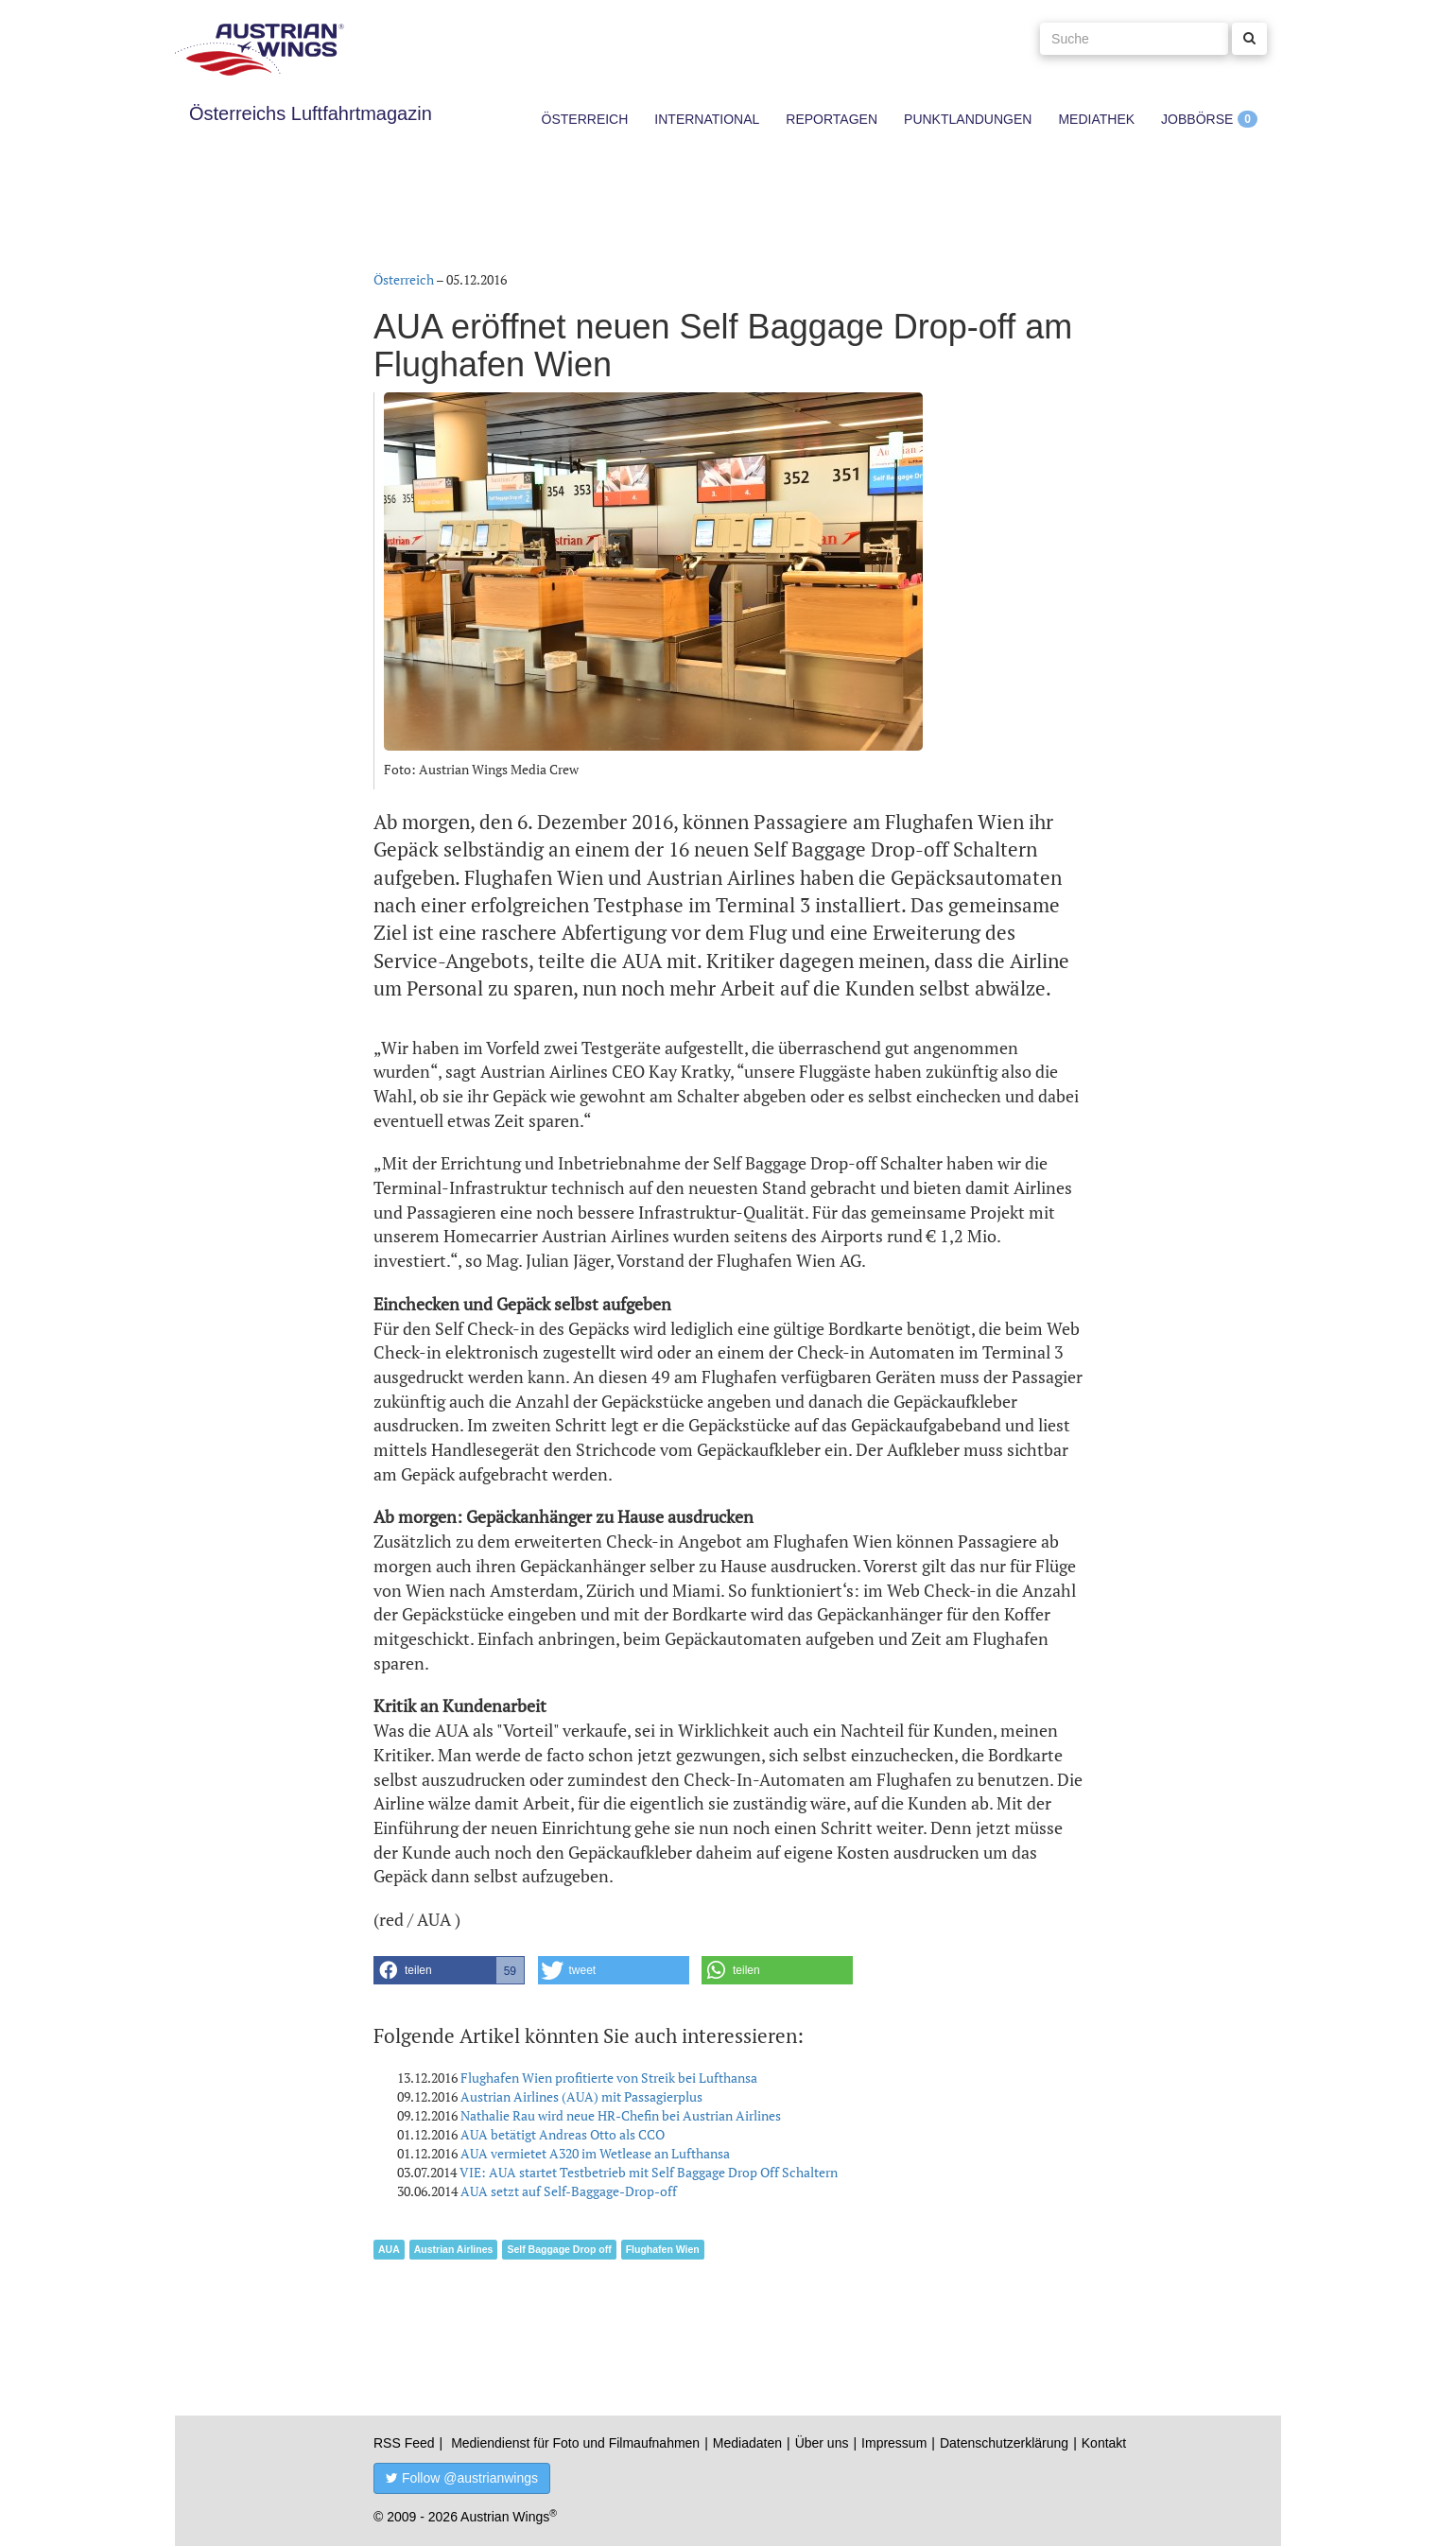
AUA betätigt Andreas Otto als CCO (562, 2134)
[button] (449, 1970)
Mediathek (1096, 119)
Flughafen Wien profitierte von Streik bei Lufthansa (608, 2078)
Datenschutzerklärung (1004, 2443)
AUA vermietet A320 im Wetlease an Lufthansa (595, 2153)
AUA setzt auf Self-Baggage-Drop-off (568, 2191)
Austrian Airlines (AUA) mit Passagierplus (581, 2096)
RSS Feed (404, 2443)
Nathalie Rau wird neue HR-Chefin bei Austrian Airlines (620, 2115)
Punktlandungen (967, 119)
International (706, 119)
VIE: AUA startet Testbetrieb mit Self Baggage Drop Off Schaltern (648, 2172)
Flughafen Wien (663, 2249)
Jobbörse (1197, 119)
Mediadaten (747, 2443)
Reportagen (831, 119)
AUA (389, 2249)
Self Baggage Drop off (559, 2249)
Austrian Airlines (454, 2249)
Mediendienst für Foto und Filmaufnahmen (575, 2443)
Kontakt (1104, 2443)
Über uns (822, 2443)
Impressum (894, 2443)
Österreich (585, 119)
